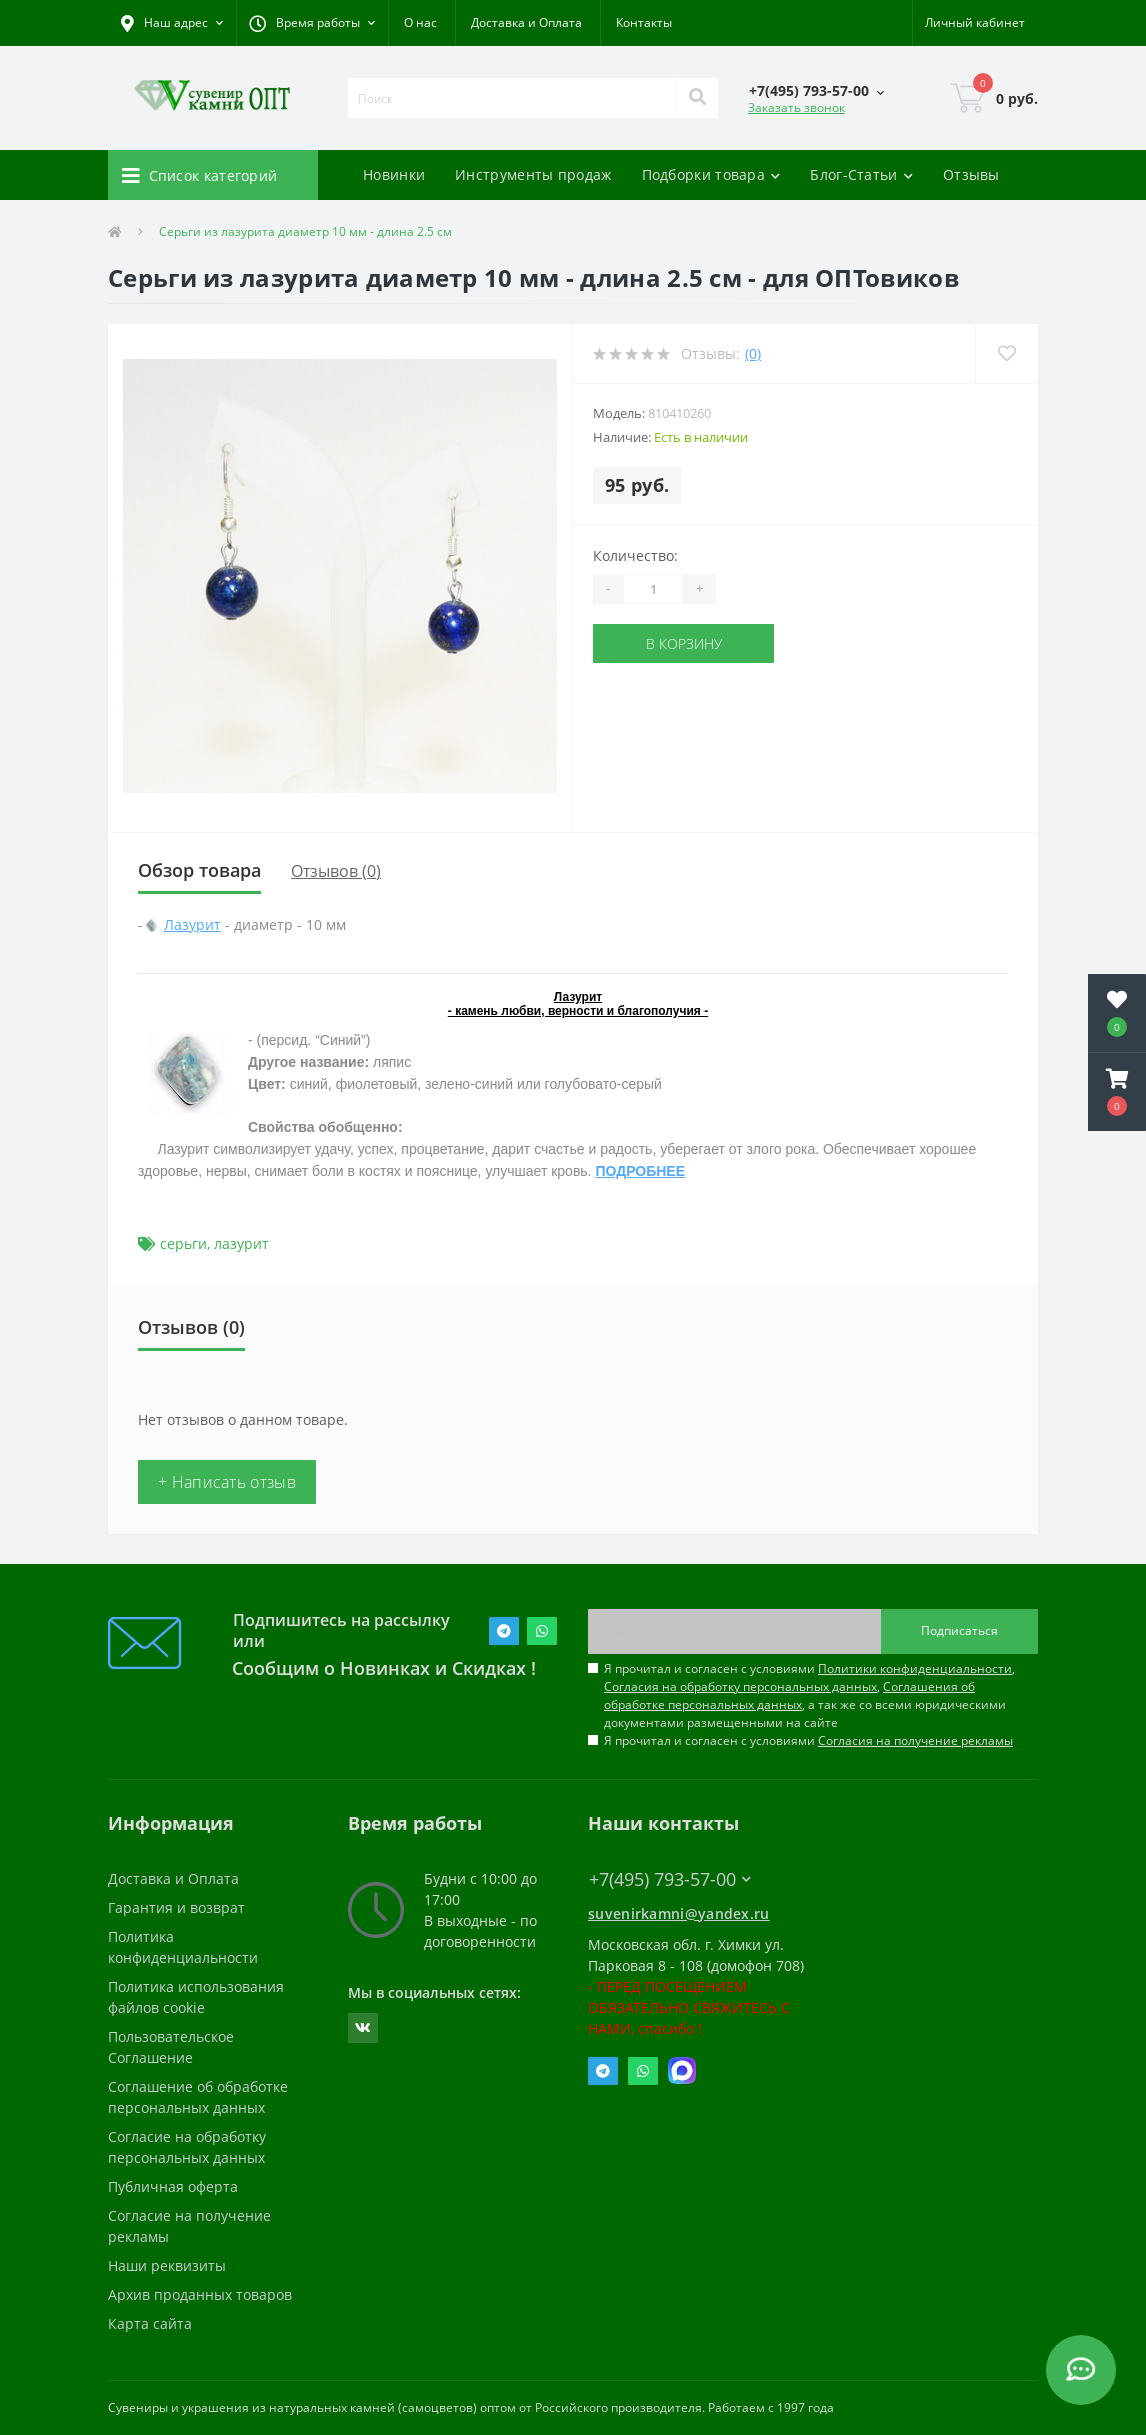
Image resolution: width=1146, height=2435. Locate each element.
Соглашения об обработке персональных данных (789, 1695)
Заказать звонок (796, 107)
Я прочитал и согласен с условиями (808, 1740)
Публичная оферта (173, 2186)
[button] (312, 23)
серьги (183, 1243)
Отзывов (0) (336, 871)
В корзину (684, 643)
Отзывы (971, 174)
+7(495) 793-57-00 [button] (670, 1879)
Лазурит (192, 924)
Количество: (635, 555)
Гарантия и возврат (176, 1907)
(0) (753, 353)
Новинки (394, 174)
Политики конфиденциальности (915, 1668)
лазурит (241, 1243)
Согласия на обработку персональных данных (740, 1686)
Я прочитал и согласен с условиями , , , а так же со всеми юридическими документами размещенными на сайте (809, 1695)
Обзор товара (199, 870)
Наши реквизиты (167, 2265)
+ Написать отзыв (227, 1482)
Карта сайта (150, 2323)
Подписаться (959, 1630)
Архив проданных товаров (200, 2294)
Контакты (644, 22)
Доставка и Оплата (526, 22)
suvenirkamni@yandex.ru (679, 1913)
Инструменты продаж (533, 174)
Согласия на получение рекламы (915, 1740)
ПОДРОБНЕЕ (640, 1171)
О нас (420, 22)
